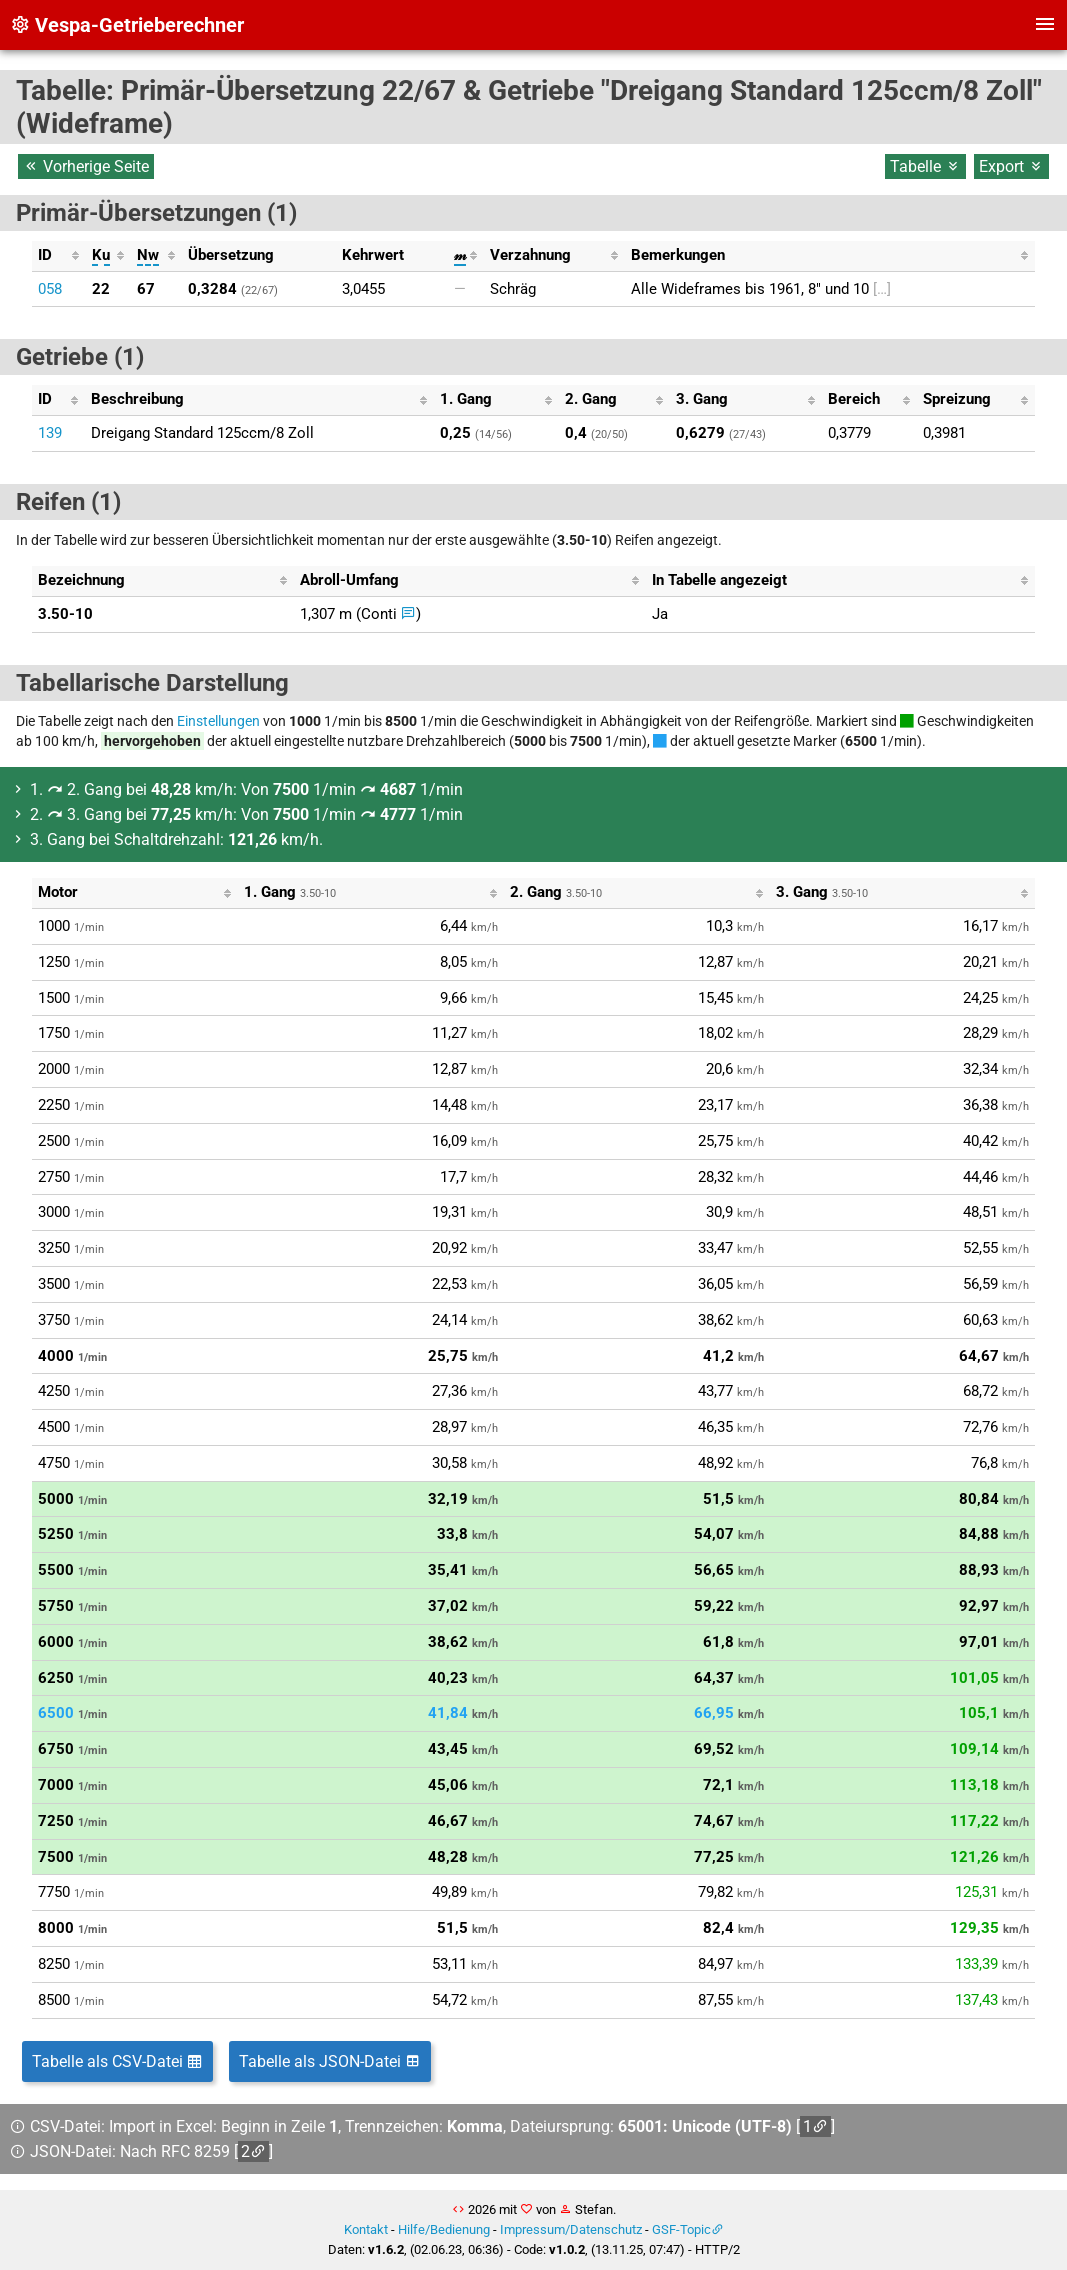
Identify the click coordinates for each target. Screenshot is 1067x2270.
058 (50, 289)
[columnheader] (59, 256)
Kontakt (366, 2229)
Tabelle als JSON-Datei (330, 2061)
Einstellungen (218, 721)
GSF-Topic (681, 2229)
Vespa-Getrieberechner (127, 25)
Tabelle (925, 166)
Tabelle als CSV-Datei (117, 2061)
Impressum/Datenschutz (571, 2229)
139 (50, 433)
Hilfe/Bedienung (444, 2229)
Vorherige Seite (86, 166)
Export (1011, 166)
